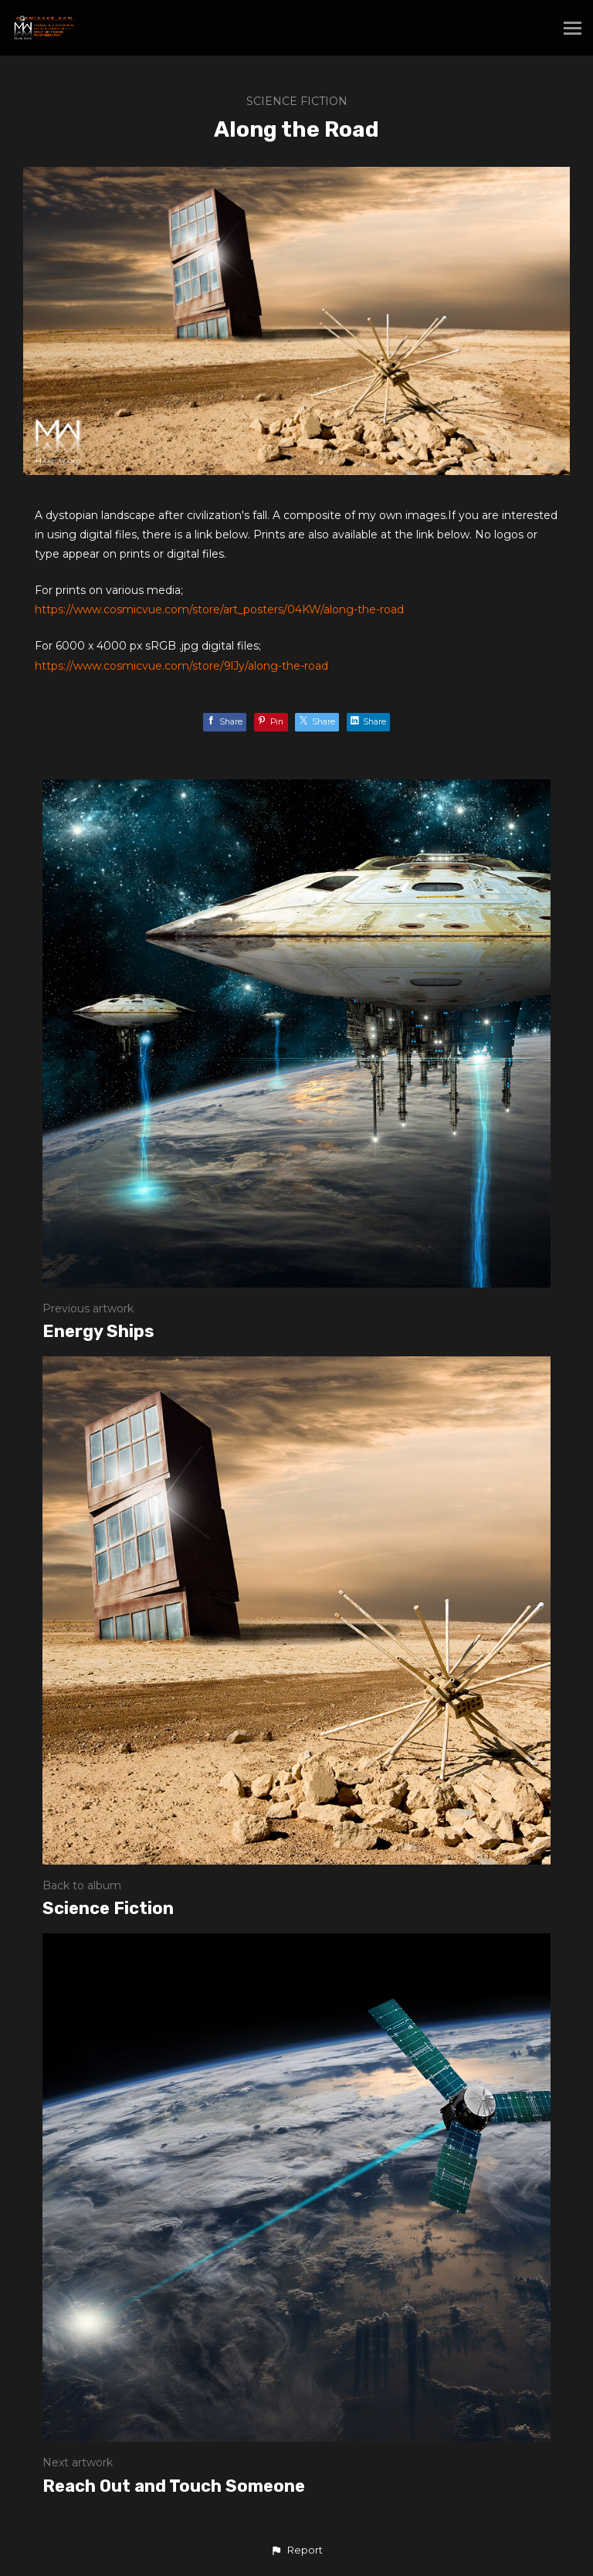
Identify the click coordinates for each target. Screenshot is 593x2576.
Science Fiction (296, 101)
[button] (296, 2550)
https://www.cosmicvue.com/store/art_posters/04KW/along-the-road (219, 609)
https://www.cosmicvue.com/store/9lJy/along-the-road (181, 666)
